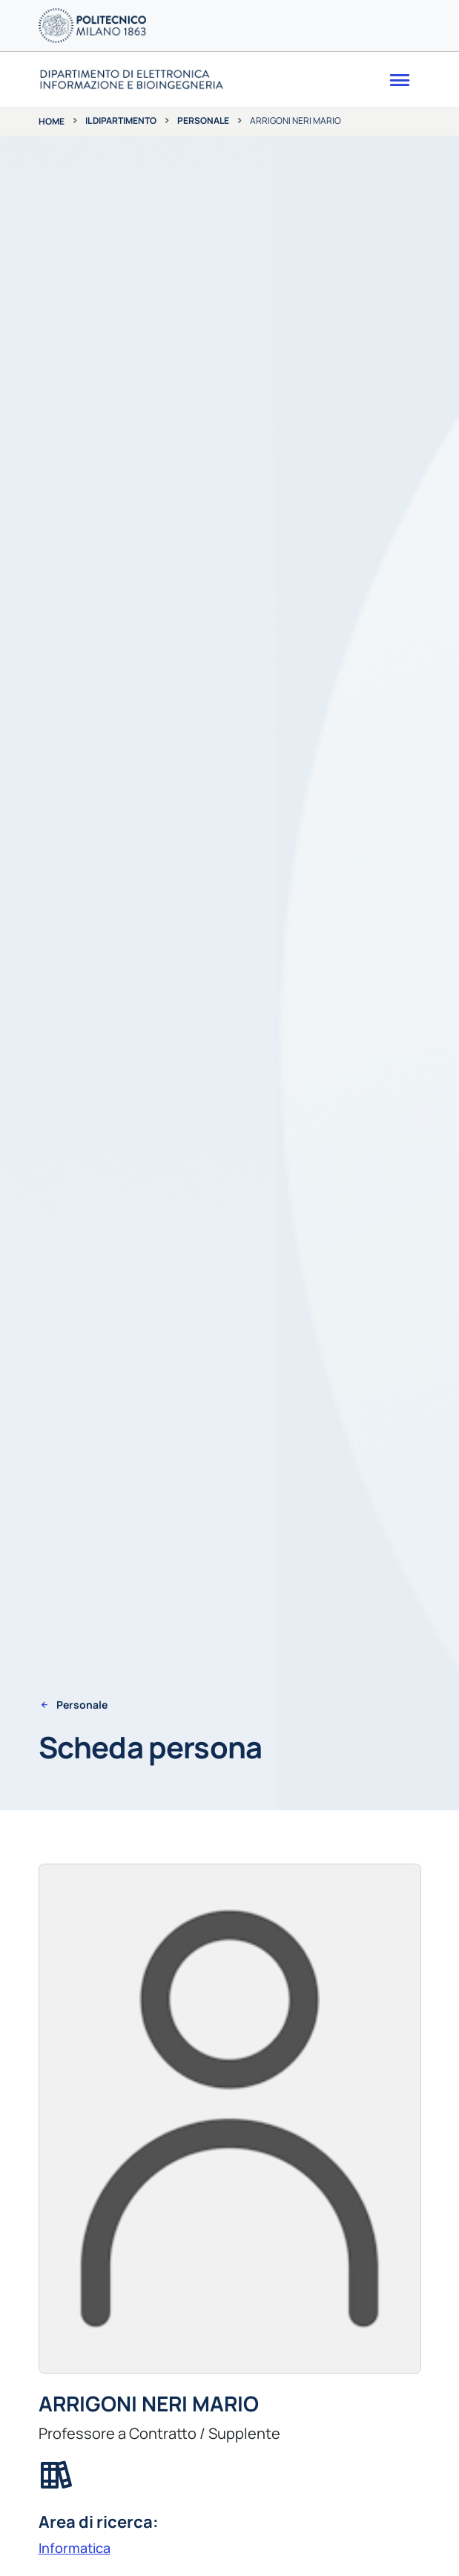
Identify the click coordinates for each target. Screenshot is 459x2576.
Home (52, 121)
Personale (203, 120)
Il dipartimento (120, 120)
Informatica (74, 2548)
